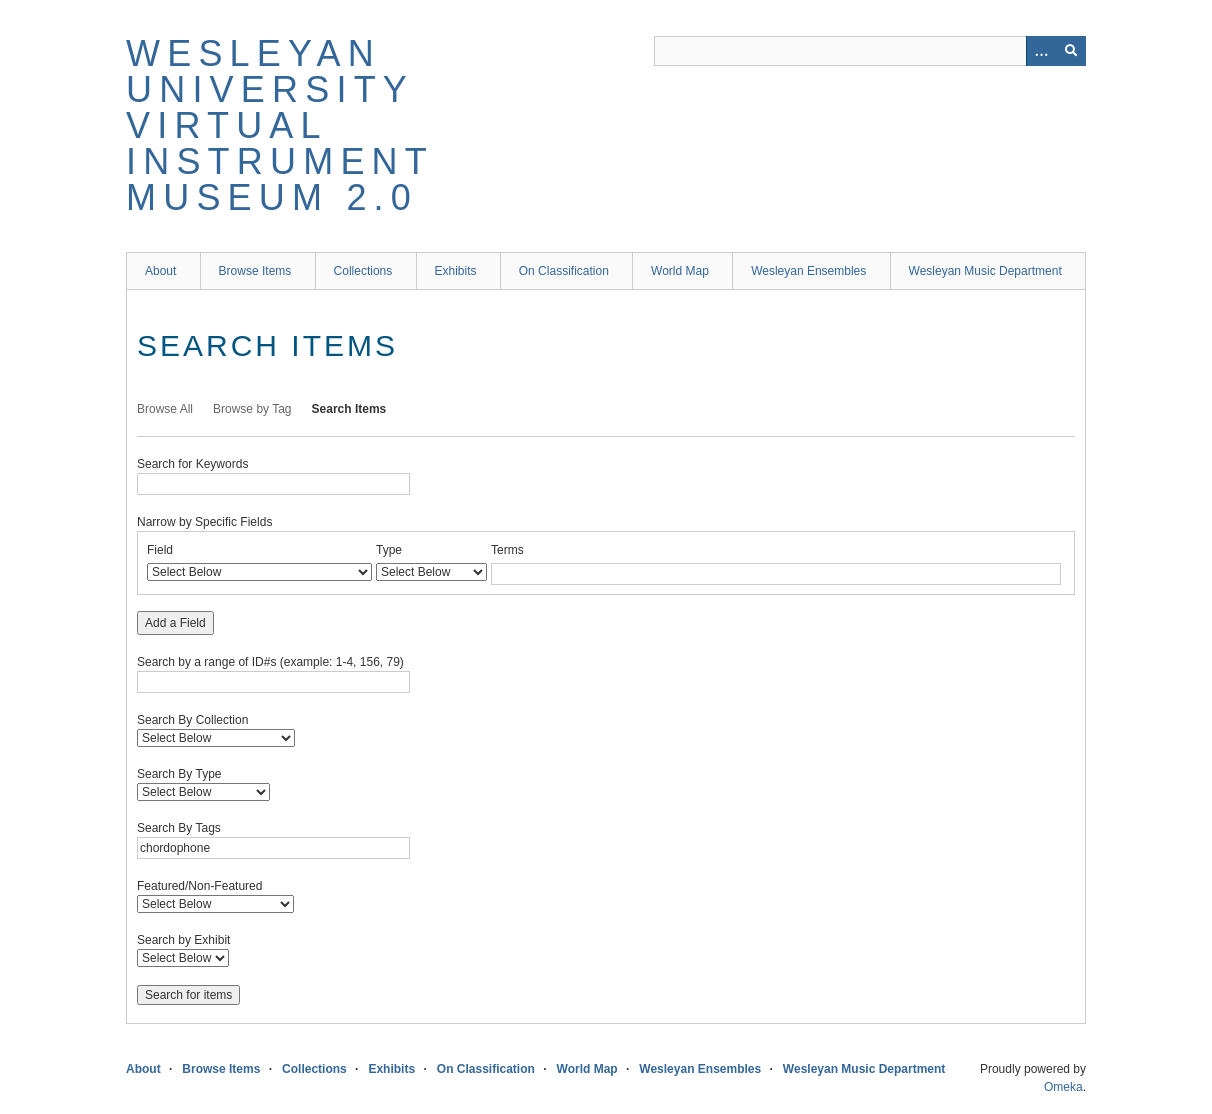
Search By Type (179, 774)
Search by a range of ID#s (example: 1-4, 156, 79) (270, 662)
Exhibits (456, 271)
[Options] (1041, 51)
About (160, 271)
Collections (363, 271)
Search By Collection (192, 720)
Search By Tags (179, 828)
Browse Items (255, 271)
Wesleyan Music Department (985, 271)
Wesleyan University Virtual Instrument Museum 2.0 (279, 125)
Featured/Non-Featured (199, 886)
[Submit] (1071, 51)
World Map (680, 271)
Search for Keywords (192, 464)
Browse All (165, 409)
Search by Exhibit (183, 940)
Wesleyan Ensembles (808, 271)
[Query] (870, 51)
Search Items (349, 409)
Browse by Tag (252, 409)
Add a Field (175, 623)
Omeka (1063, 1087)
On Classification (564, 271)
